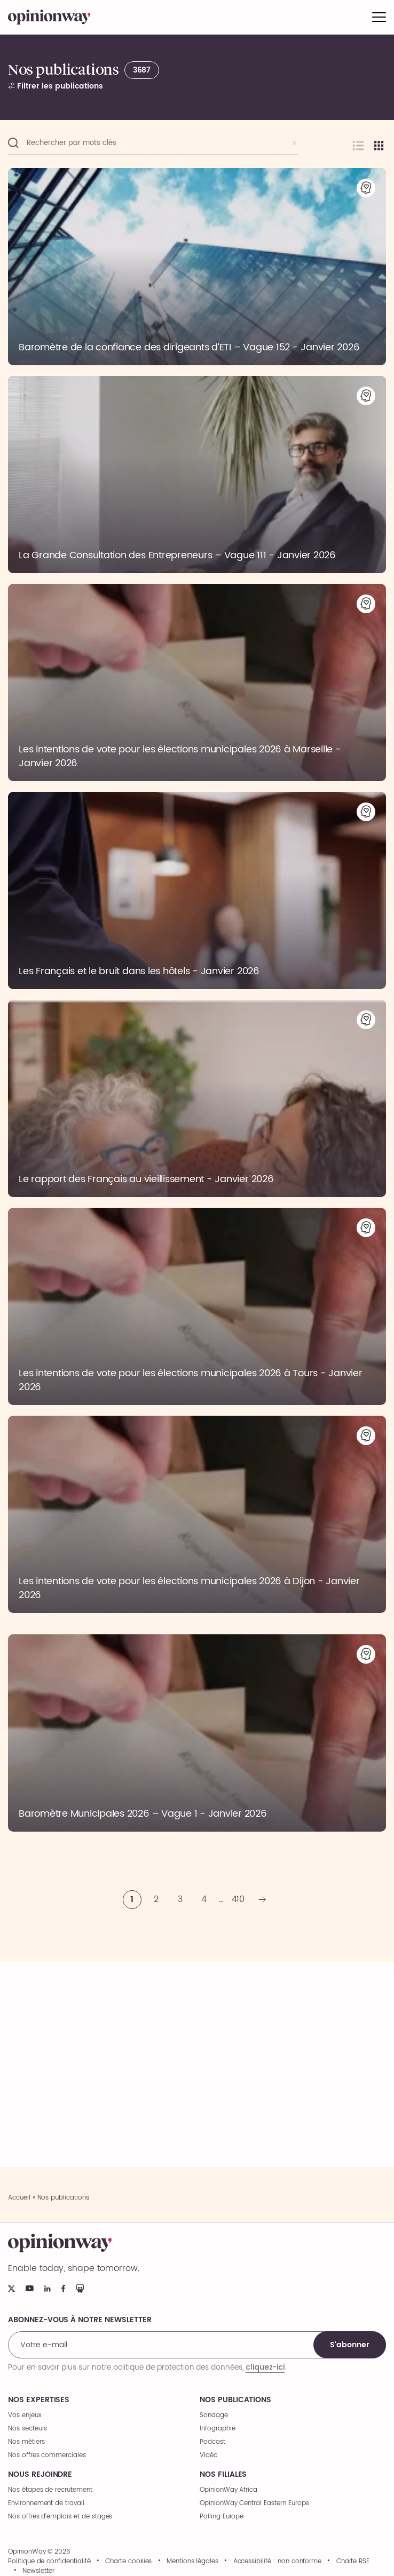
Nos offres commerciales (47, 2455)
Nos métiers (26, 2442)
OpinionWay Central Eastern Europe (254, 2503)
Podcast (212, 2442)
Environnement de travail (46, 2503)
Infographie (217, 2429)
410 (238, 1899)
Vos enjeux (25, 2415)
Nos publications (235, 2400)
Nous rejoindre (40, 2474)
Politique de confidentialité (49, 2561)
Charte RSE (353, 2561)
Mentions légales (192, 2561)
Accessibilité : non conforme (277, 2561)
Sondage (214, 2415)
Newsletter (38, 2571)
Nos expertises (38, 2400)
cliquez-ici (265, 2367)
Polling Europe (221, 2517)
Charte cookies (128, 2561)
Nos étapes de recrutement (50, 2490)
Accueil (19, 2198)
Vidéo (209, 2455)
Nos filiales (223, 2474)
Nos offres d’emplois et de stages (60, 2517)
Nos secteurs (27, 2429)
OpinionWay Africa (228, 2490)
